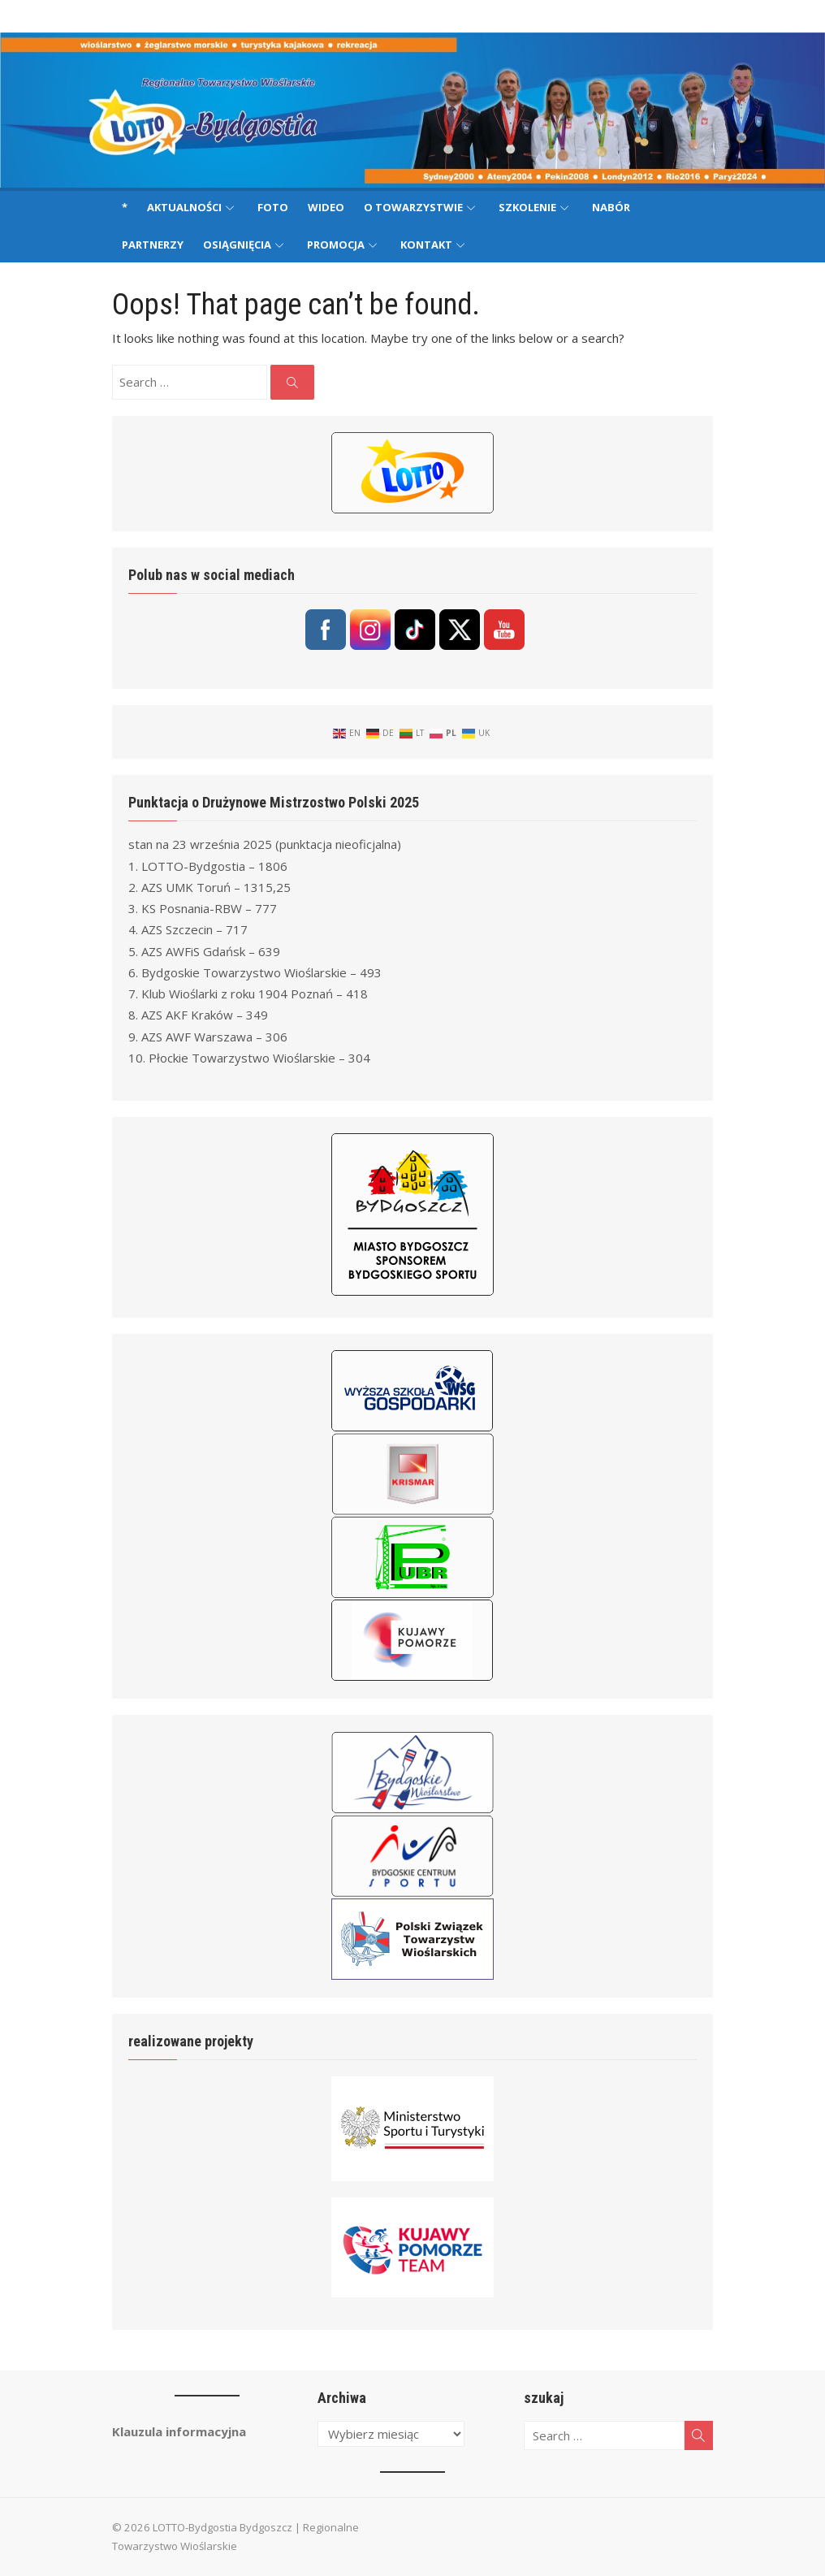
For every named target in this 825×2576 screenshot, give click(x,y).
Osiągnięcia (237, 244)
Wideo (326, 207)
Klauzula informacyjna (179, 2431)
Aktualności (184, 207)
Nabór (611, 207)
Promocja (336, 244)
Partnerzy (153, 244)
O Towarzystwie (413, 207)
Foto (272, 207)
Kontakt (426, 244)
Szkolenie (527, 207)
